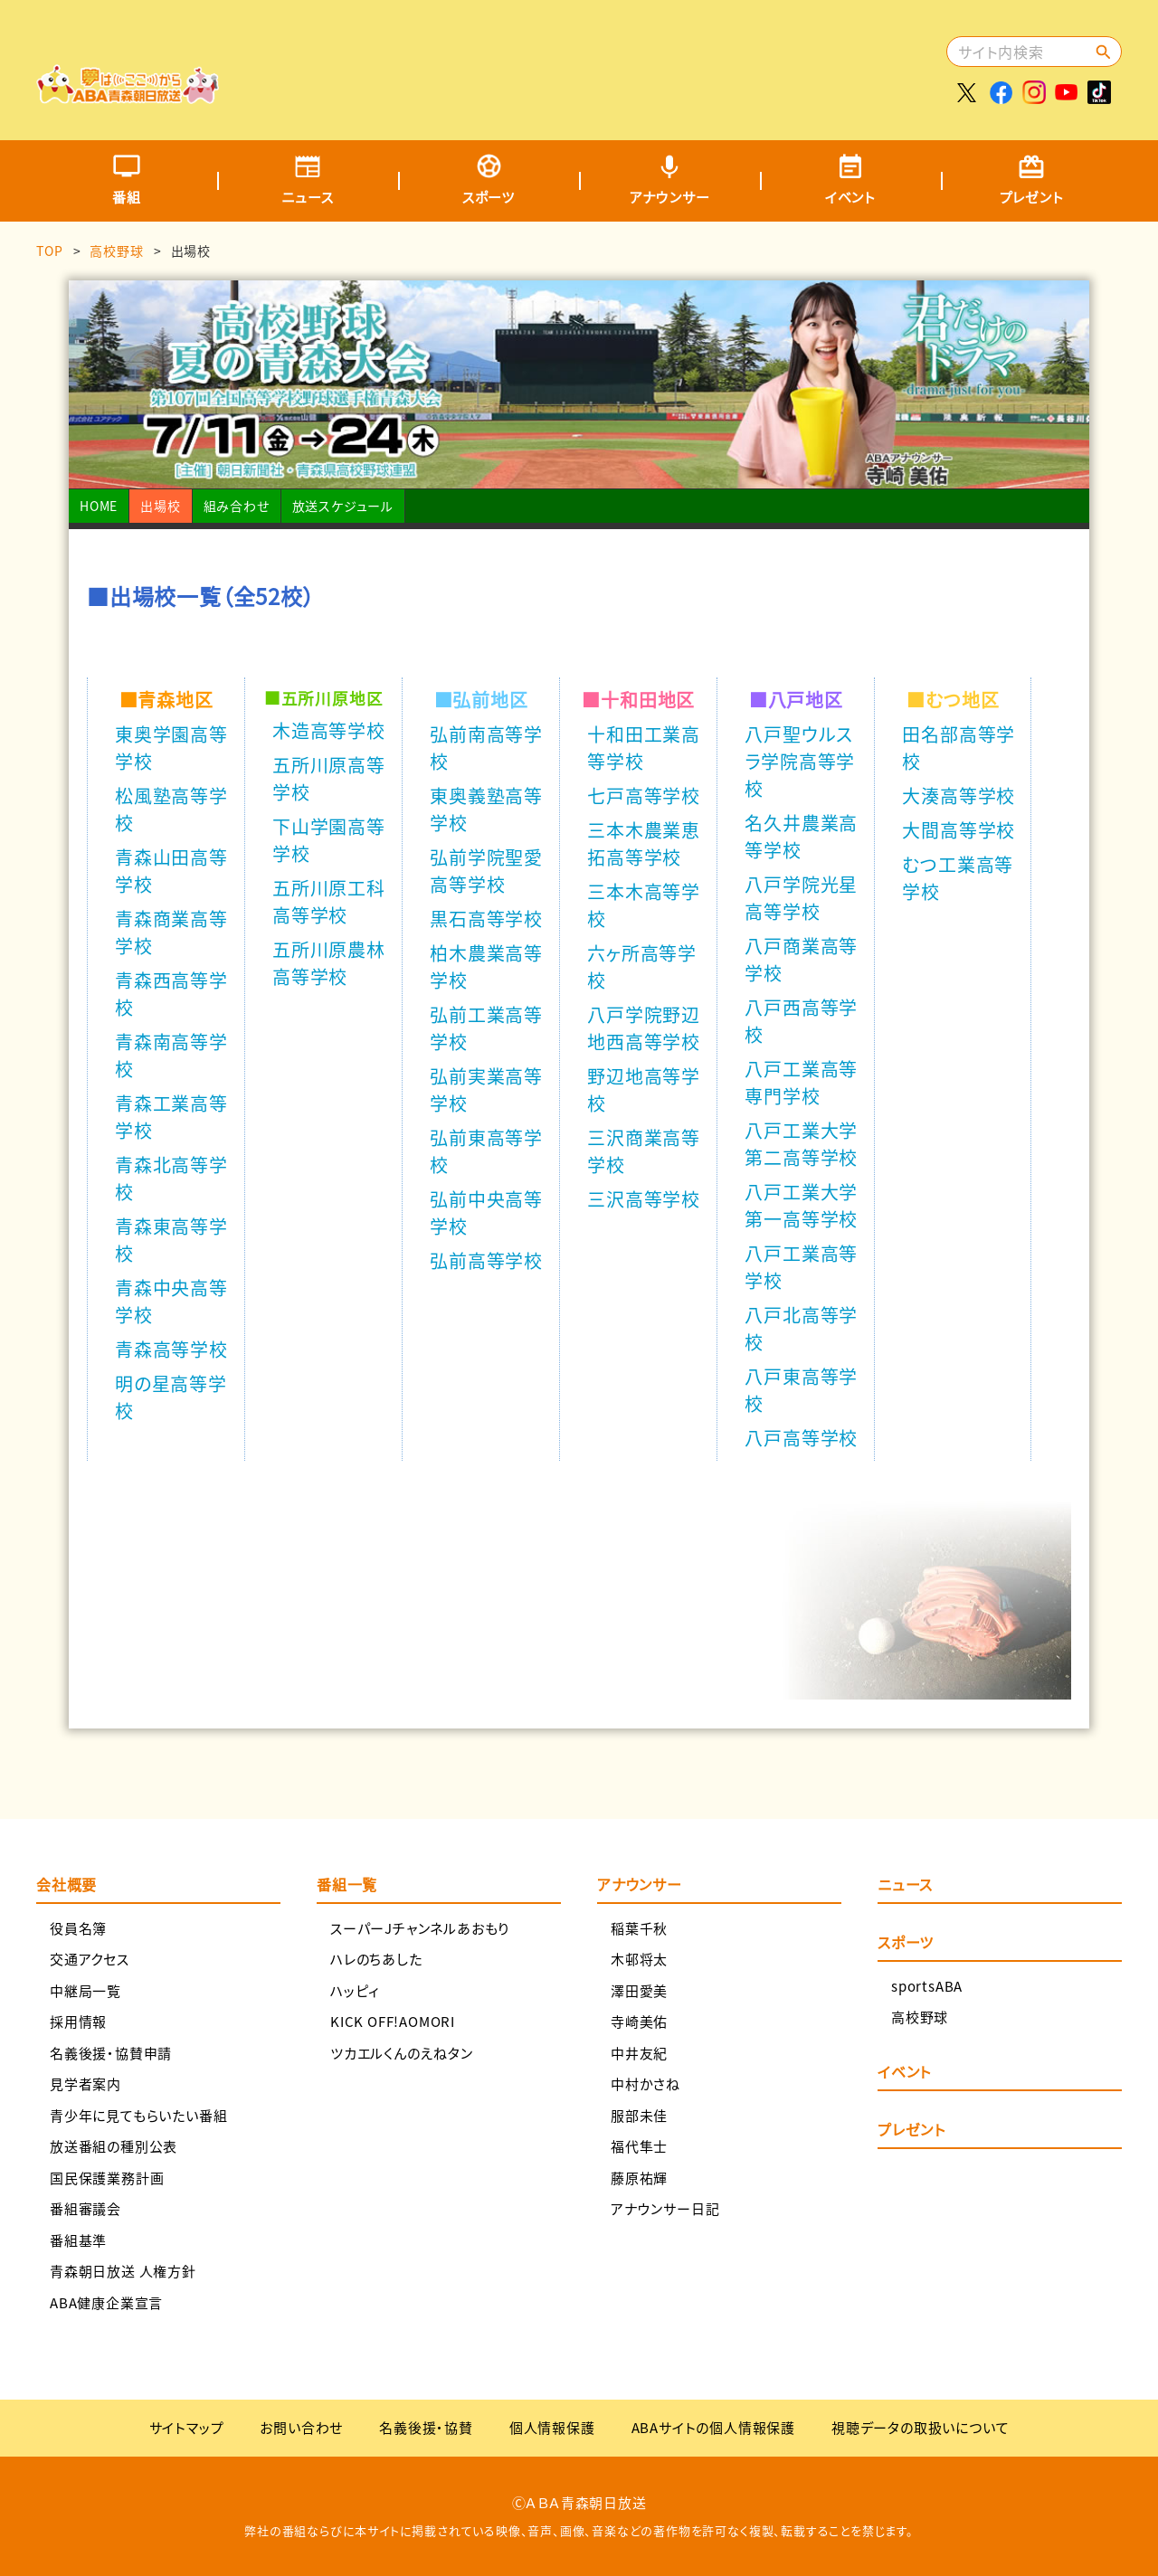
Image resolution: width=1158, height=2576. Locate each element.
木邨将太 (639, 1958)
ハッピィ (355, 1990)
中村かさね (645, 2083)
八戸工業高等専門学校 (801, 1082)
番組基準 (78, 2239)
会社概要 (66, 1884)
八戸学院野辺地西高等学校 (643, 1028)
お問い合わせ (301, 2427)
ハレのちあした (376, 1958)
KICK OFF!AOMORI (392, 2021)
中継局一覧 (85, 1990)
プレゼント (1032, 196)
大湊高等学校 (958, 795)
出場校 (160, 506)
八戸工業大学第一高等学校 (801, 1205)
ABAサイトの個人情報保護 (713, 2427)
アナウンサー (670, 196)
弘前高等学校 (486, 1260)
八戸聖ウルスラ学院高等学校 (800, 761)
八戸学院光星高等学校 (801, 897)
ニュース (307, 196)
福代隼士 (639, 2145)
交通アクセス (89, 1958)
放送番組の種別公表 (113, 2145)
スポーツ (488, 196)
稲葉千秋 (639, 1927)
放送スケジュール (343, 506)
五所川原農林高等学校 (328, 963)
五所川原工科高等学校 (328, 901)
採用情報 (78, 2021)
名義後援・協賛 (426, 2427)
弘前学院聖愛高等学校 (486, 870)
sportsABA (927, 1985)
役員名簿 (78, 1927)
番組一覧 (347, 1884)
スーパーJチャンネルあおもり (419, 1927)
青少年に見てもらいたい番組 (138, 2115)
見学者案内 (85, 2083)
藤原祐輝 (639, 2177)
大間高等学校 (958, 830)
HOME (99, 506)
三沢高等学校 (643, 1199)
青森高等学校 (171, 1349)
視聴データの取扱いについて (920, 2427)
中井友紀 (639, 2052)
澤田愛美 (639, 1990)
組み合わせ (237, 506)
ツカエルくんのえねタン (401, 2052)
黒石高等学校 (486, 918)
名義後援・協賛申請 (111, 2052)
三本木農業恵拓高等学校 (643, 843)
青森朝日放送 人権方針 (123, 2270)
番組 (126, 196)
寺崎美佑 (639, 2021)
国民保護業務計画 (107, 2177)
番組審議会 (85, 2208)
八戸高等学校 (801, 1438)
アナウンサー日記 (665, 2208)
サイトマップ (186, 2427)
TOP (49, 251)
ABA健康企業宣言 (106, 2302)
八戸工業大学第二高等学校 (801, 1143)
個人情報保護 (552, 2427)
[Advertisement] (612, 58)
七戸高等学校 (643, 795)
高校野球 (116, 251)
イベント (850, 196)
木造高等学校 (328, 730)
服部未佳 (639, 2115)
